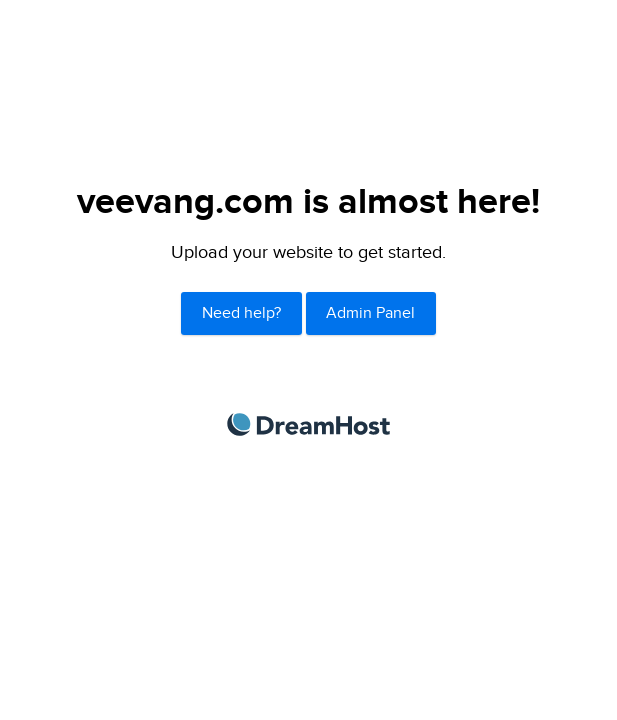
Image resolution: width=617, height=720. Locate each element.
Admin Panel (370, 313)
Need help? (241, 313)
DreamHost (308, 424)
